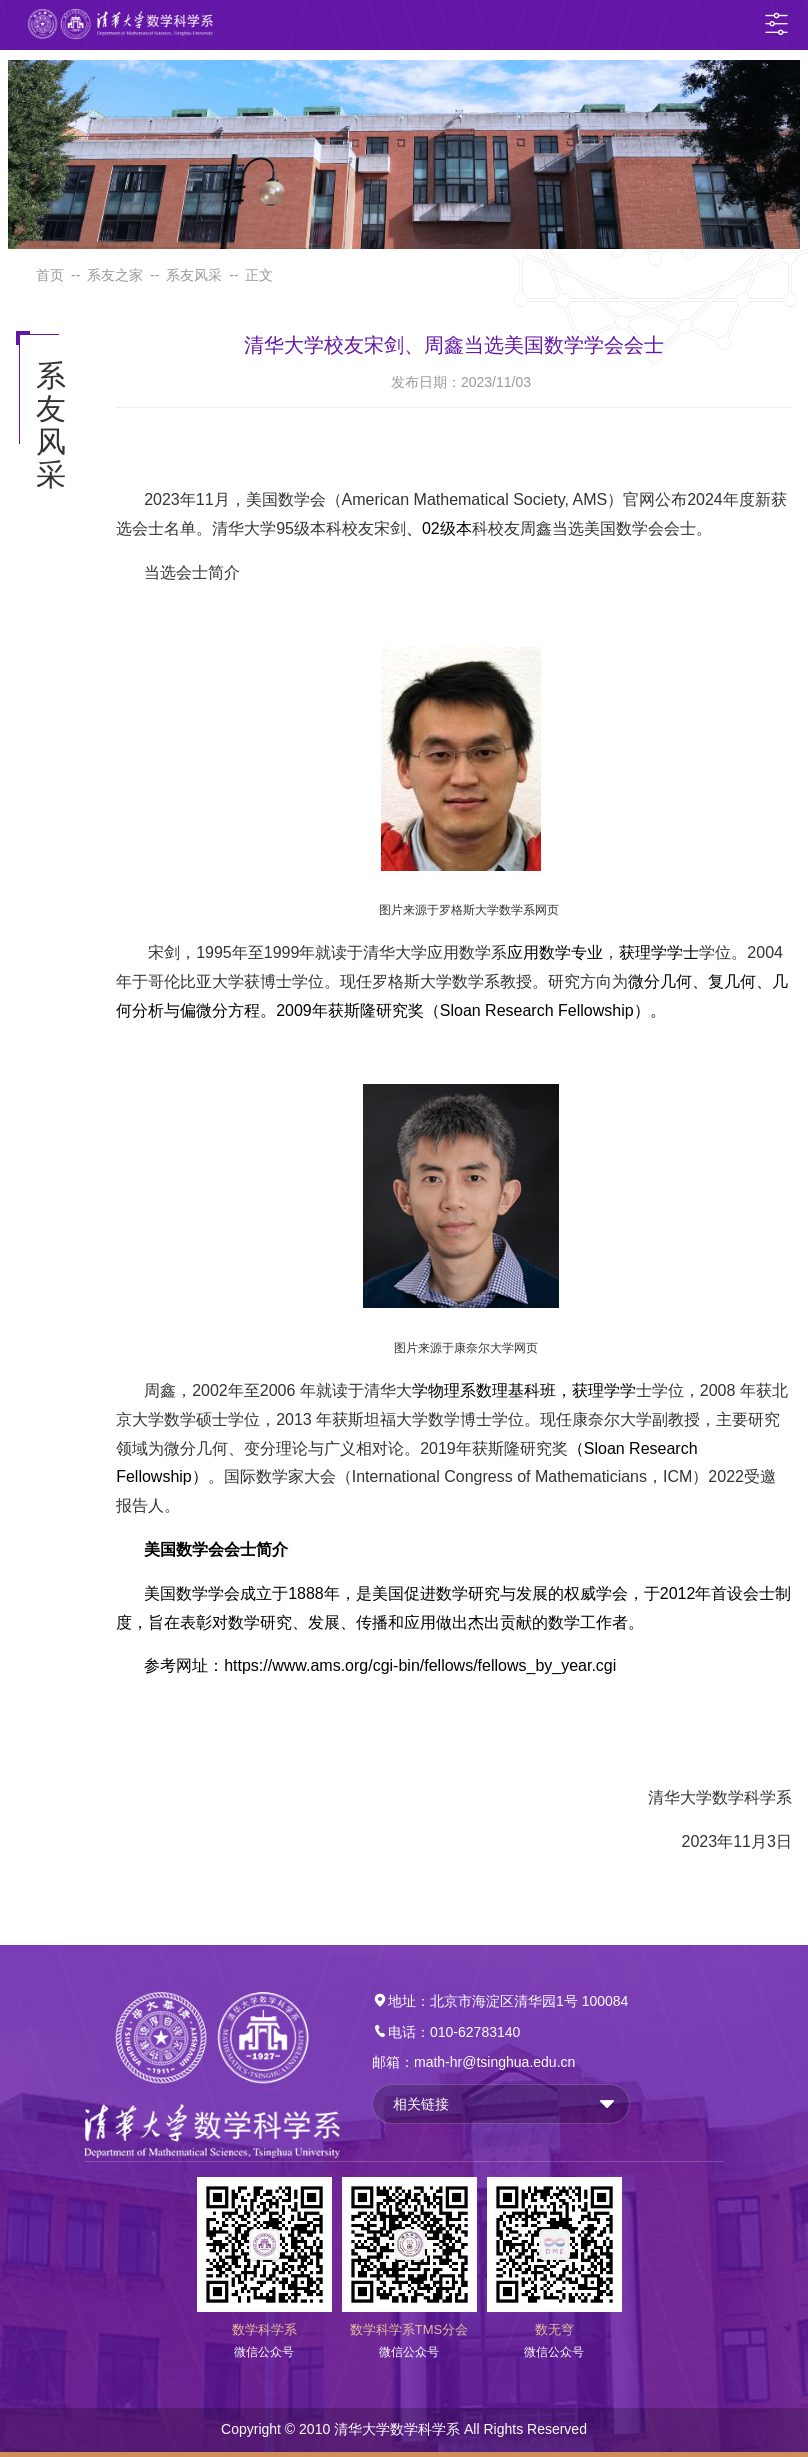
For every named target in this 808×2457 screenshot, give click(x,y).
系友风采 (194, 275)
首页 (50, 275)
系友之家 (115, 275)
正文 (259, 275)
